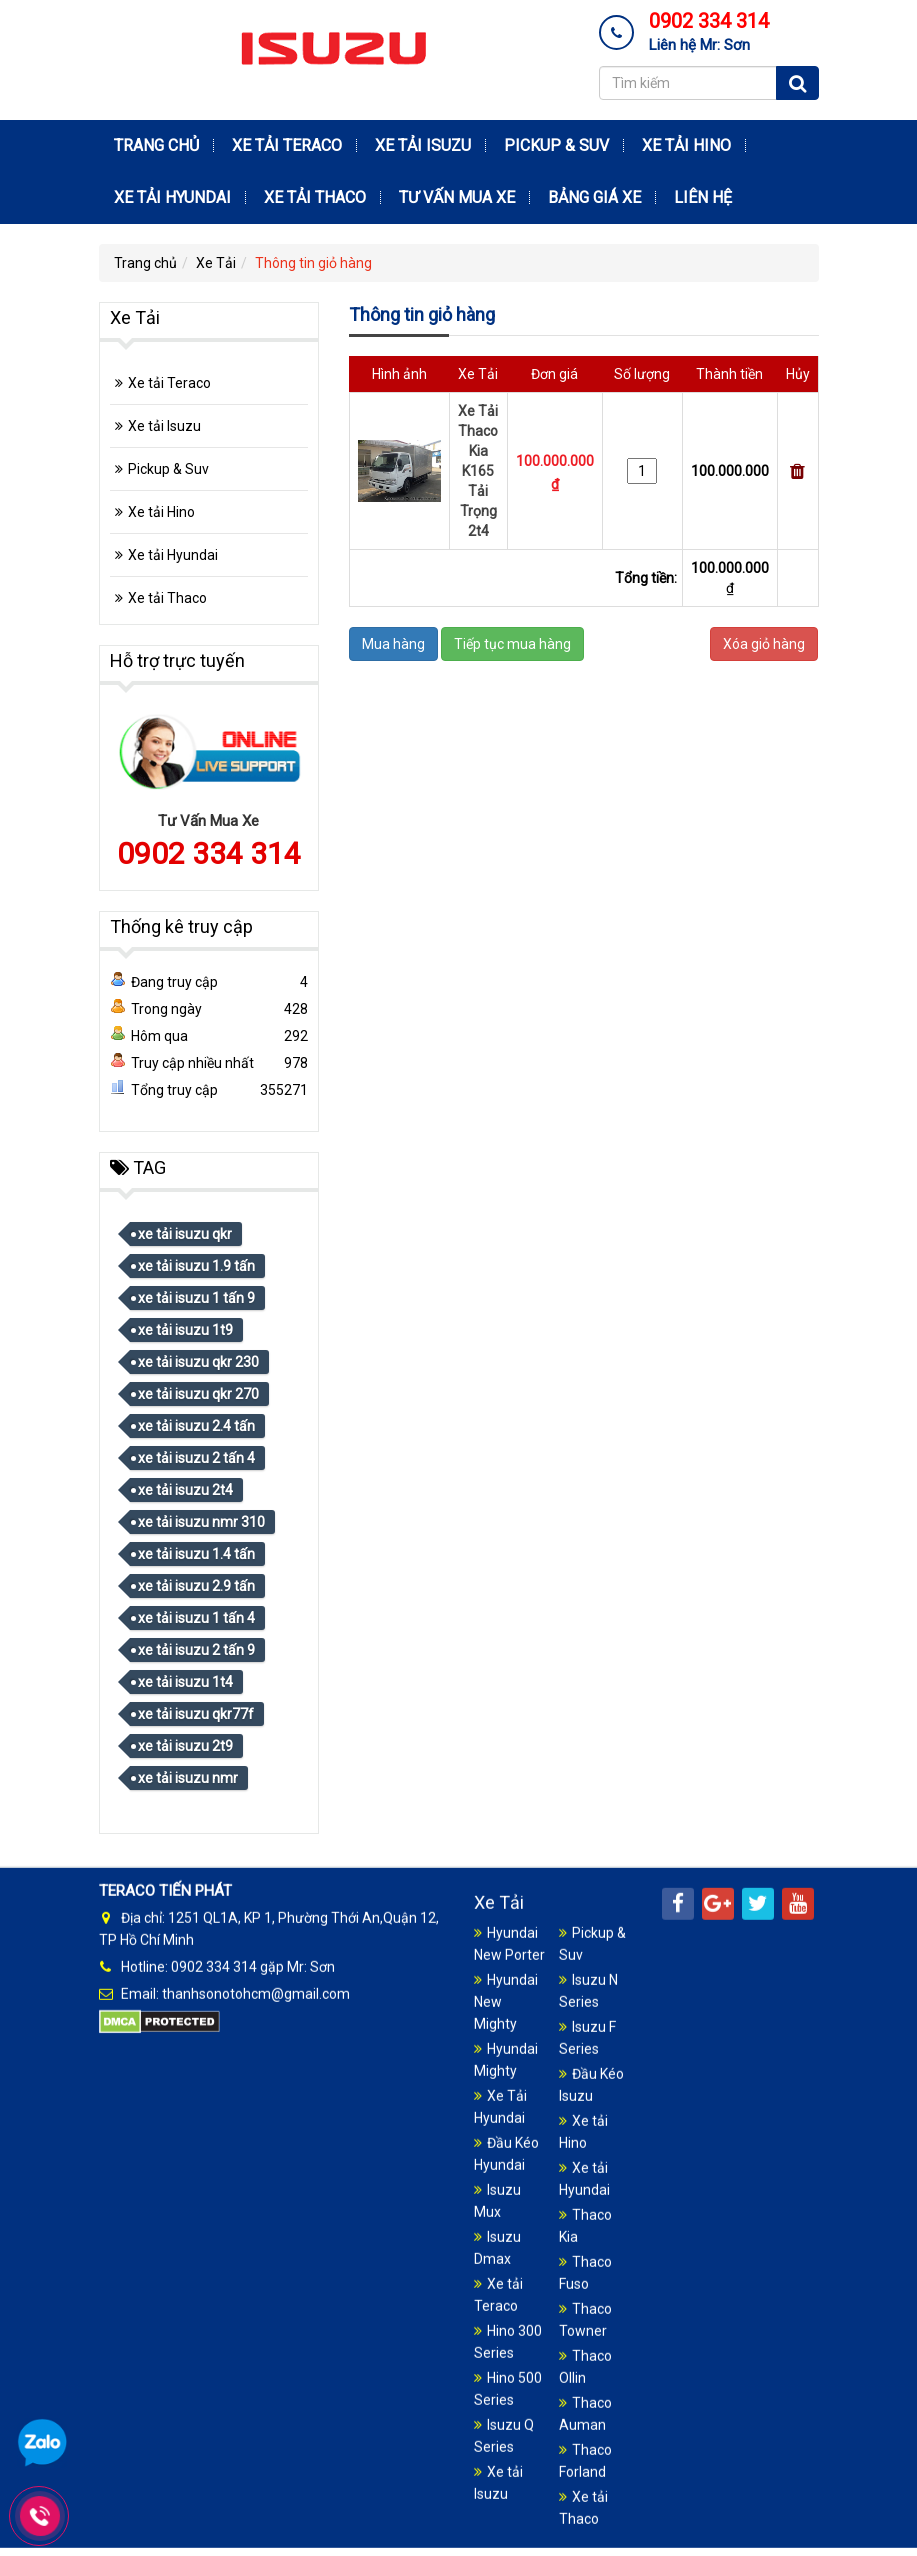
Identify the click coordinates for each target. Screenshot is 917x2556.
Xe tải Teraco (287, 145)
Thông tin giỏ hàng (313, 263)
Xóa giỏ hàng (764, 644)
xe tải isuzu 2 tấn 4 (196, 1458)
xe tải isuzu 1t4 (185, 1682)
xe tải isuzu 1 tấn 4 (196, 1618)
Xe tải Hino (686, 145)
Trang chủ (156, 145)
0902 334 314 (209, 853)
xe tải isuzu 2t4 (185, 1490)
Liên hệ (703, 197)
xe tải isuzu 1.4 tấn (196, 1554)
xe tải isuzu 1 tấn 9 (196, 1298)
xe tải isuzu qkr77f (196, 1714)
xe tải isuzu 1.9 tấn (196, 1266)
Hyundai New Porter (509, 2529)
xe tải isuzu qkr (185, 1234)
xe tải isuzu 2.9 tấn (196, 1586)
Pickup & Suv (556, 145)
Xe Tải (216, 263)
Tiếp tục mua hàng (512, 644)
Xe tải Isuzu (423, 145)
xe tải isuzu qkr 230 (198, 1362)
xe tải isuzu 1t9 (185, 1330)
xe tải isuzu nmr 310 (201, 1522)
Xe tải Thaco (315, 197)
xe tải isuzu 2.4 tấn (196, 1426)
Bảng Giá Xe (594, 197)
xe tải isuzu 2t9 (185, 1746)
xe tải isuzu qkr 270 (198, 1394)
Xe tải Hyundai (172, 197)
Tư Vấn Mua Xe (457, 197)
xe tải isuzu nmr (188, 1778)
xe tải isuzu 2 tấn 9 (196, 1650)
